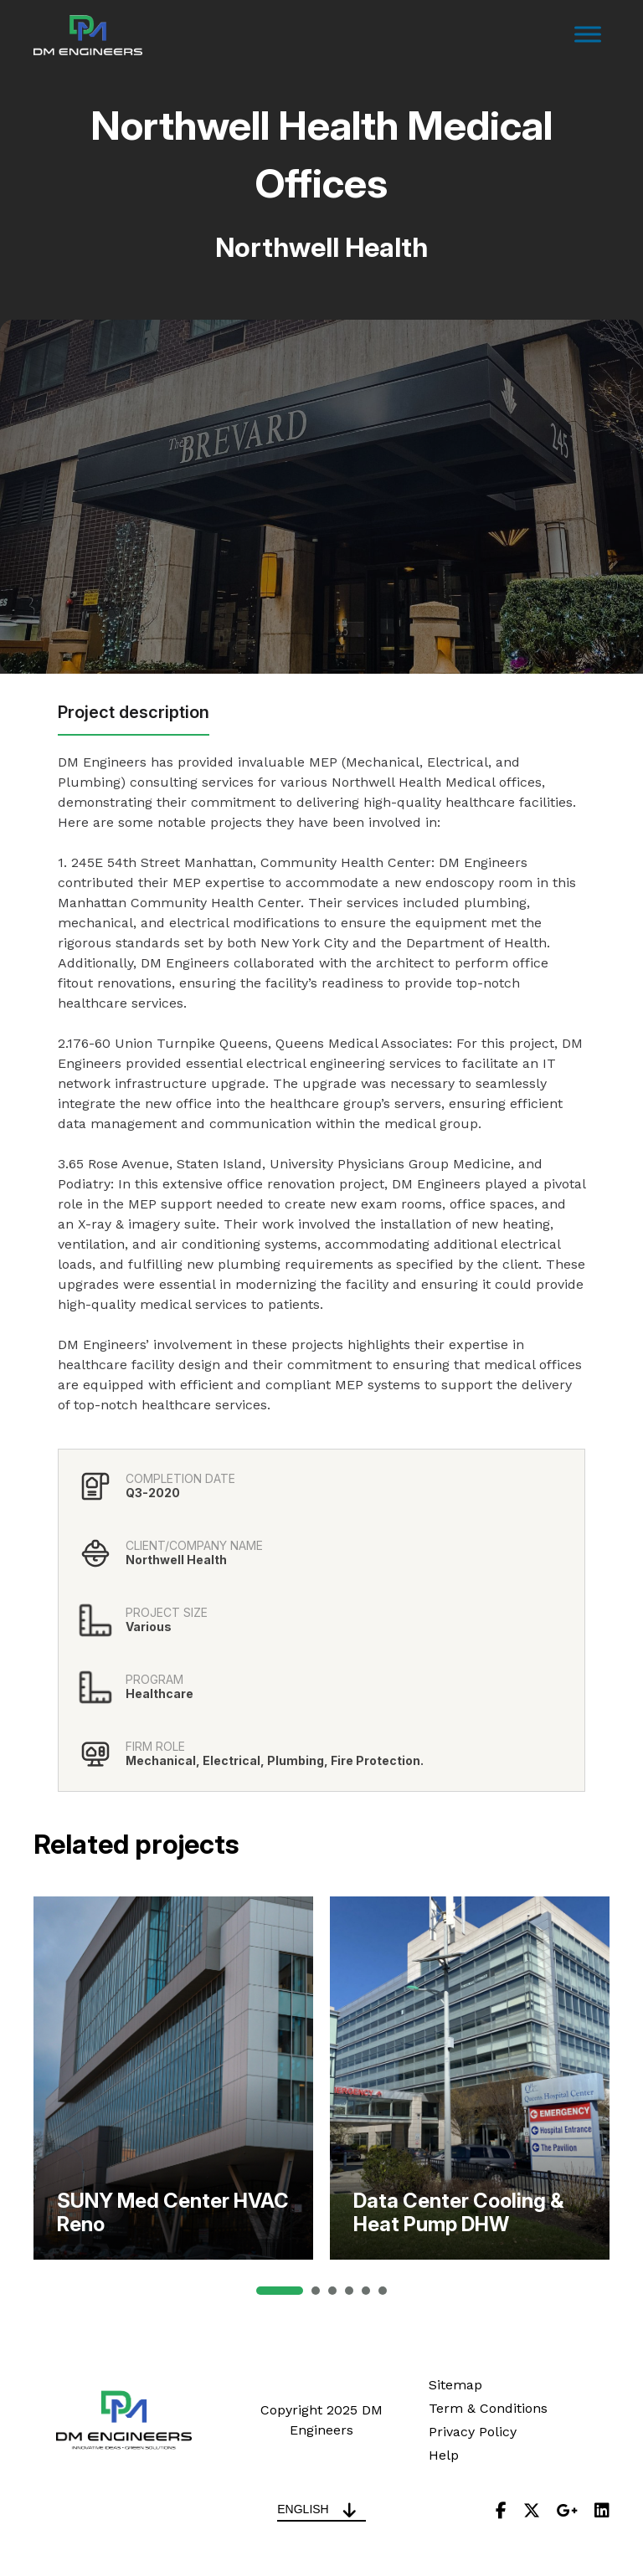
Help (444, 2455)
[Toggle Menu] (587, 35)
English (302, 2509)
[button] (279, 2290)
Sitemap (455, 2385)
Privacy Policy (473, 2432)
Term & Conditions (488, 2408)
